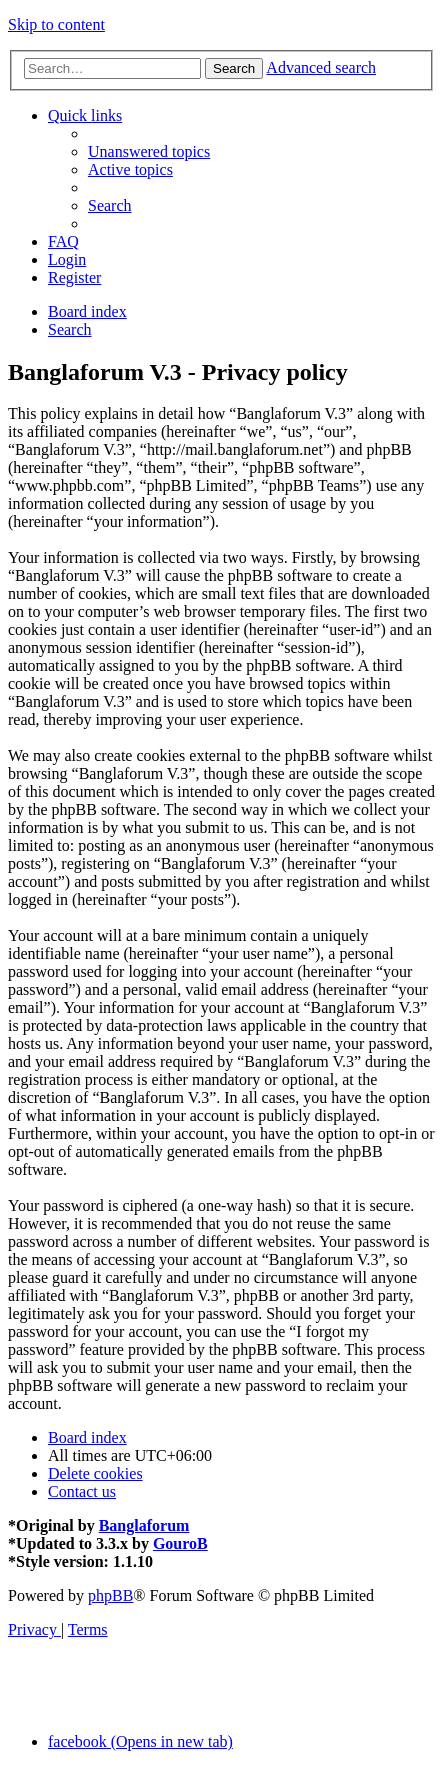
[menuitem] (149, 151)
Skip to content (56, 24)
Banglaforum (144, 1525)
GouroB (180, 1543)
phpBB (110, 1595)
